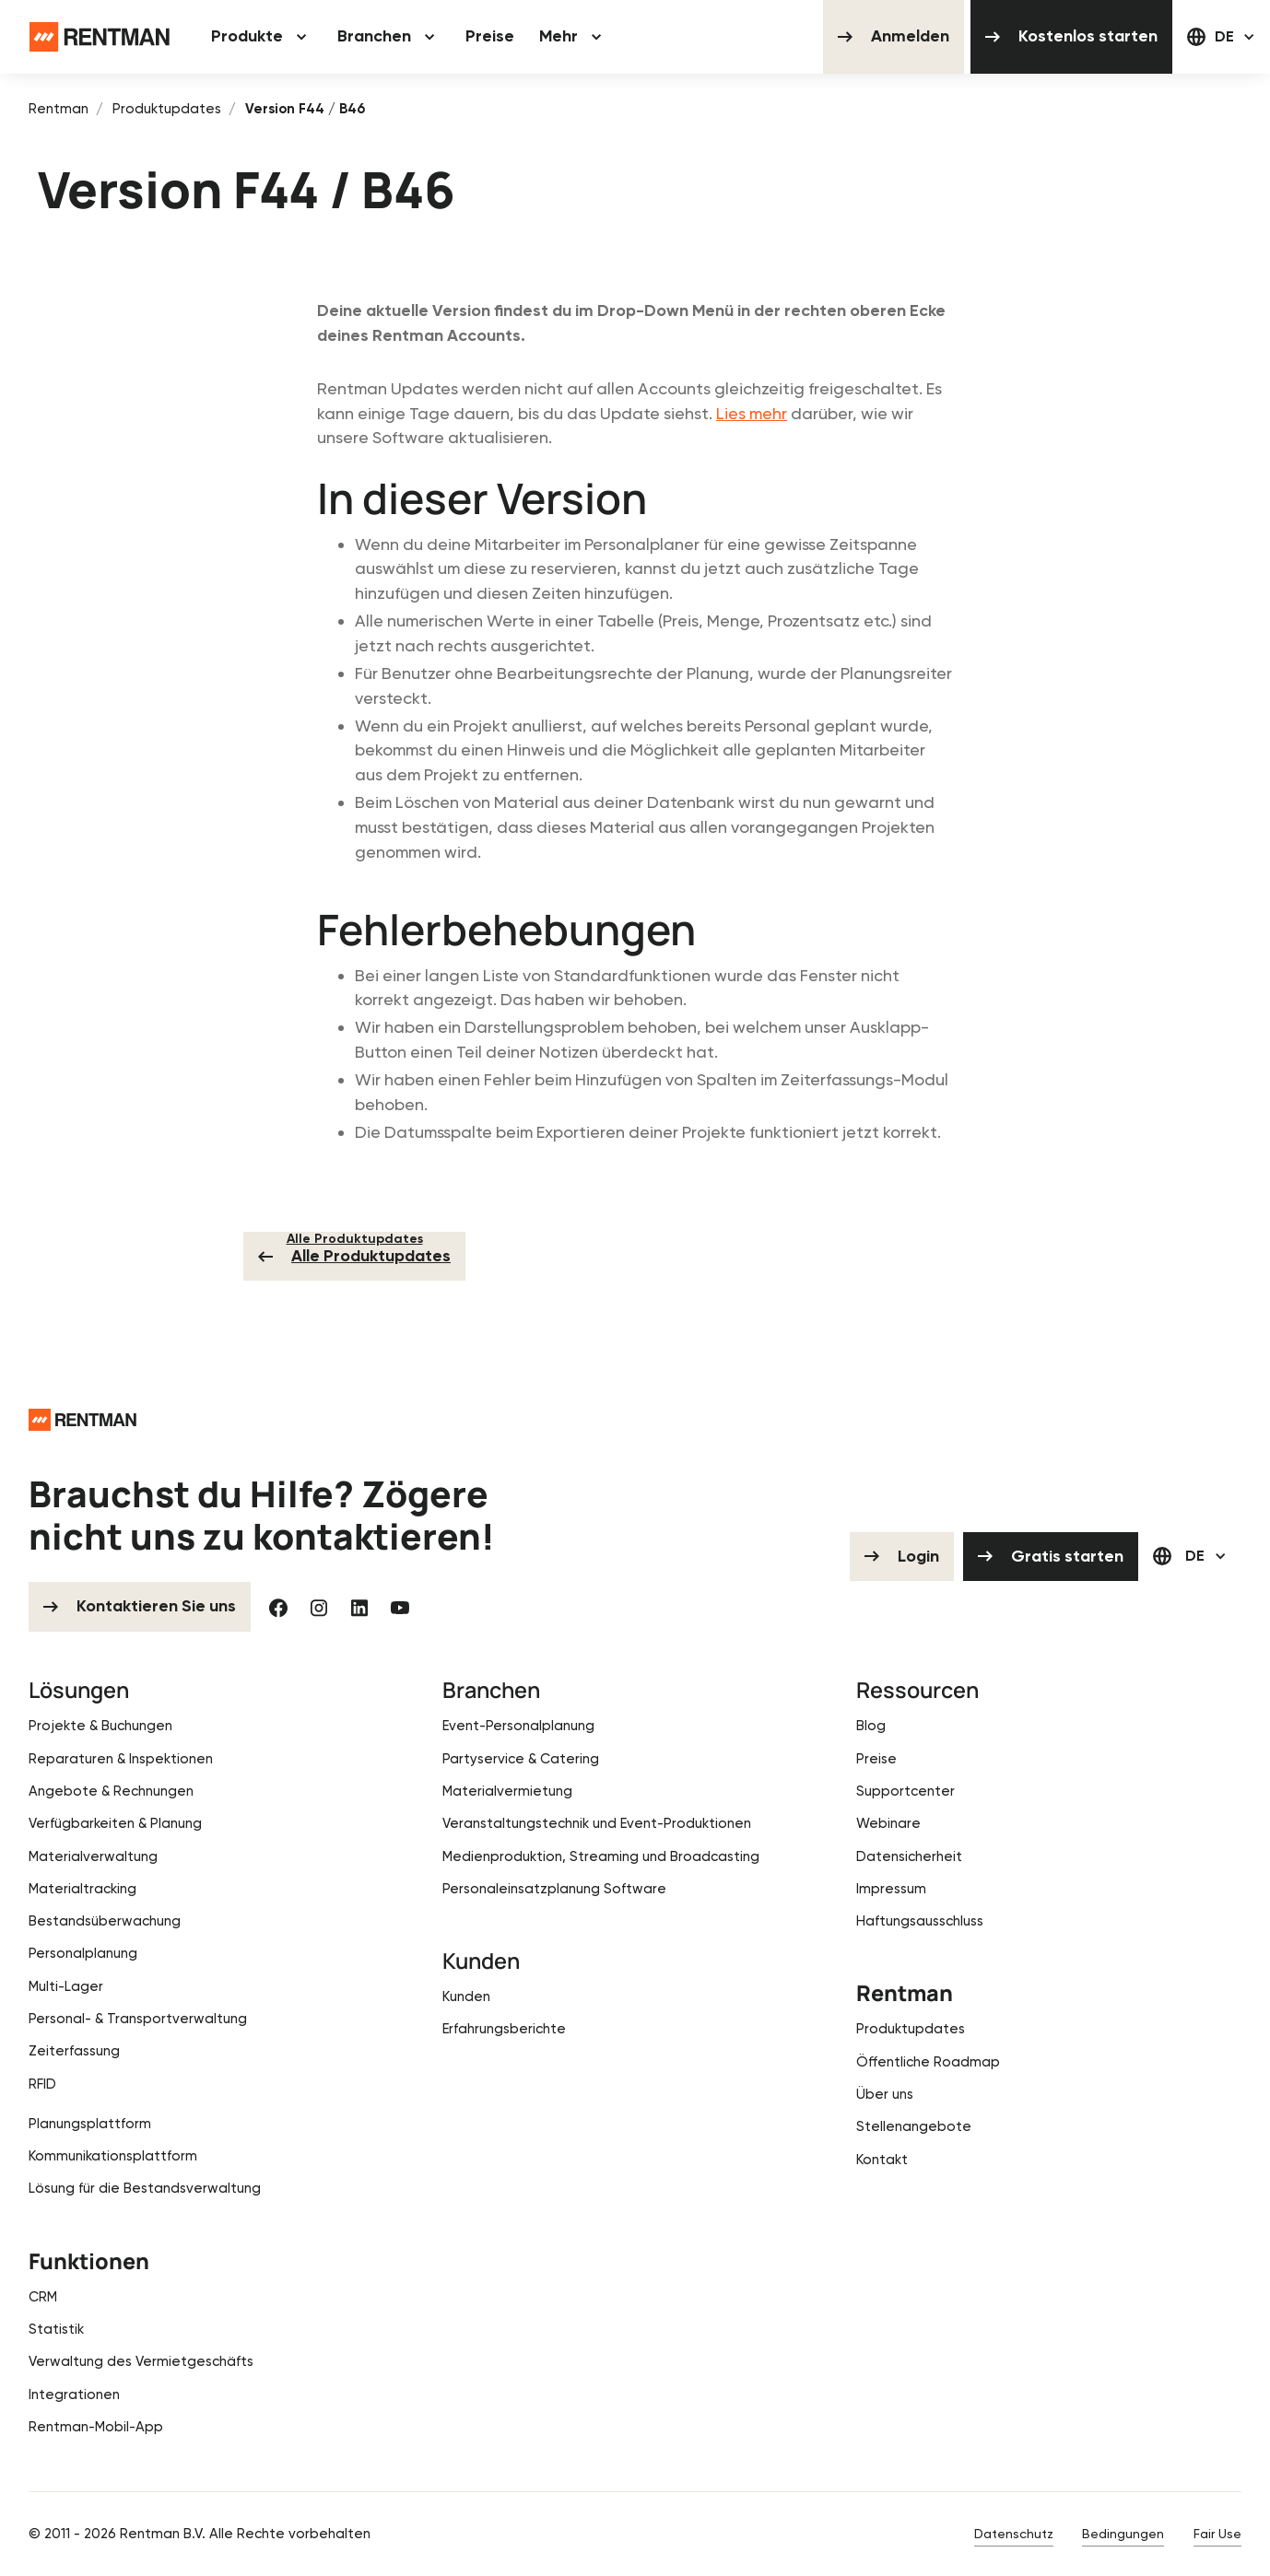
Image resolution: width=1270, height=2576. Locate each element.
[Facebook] (278, 1607)
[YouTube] (400, 1607)
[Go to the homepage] (82, 1419)
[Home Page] (99, 37)
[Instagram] (319, 1607)
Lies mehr (751, 413)
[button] (261, 37)
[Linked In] (359, 1607)
